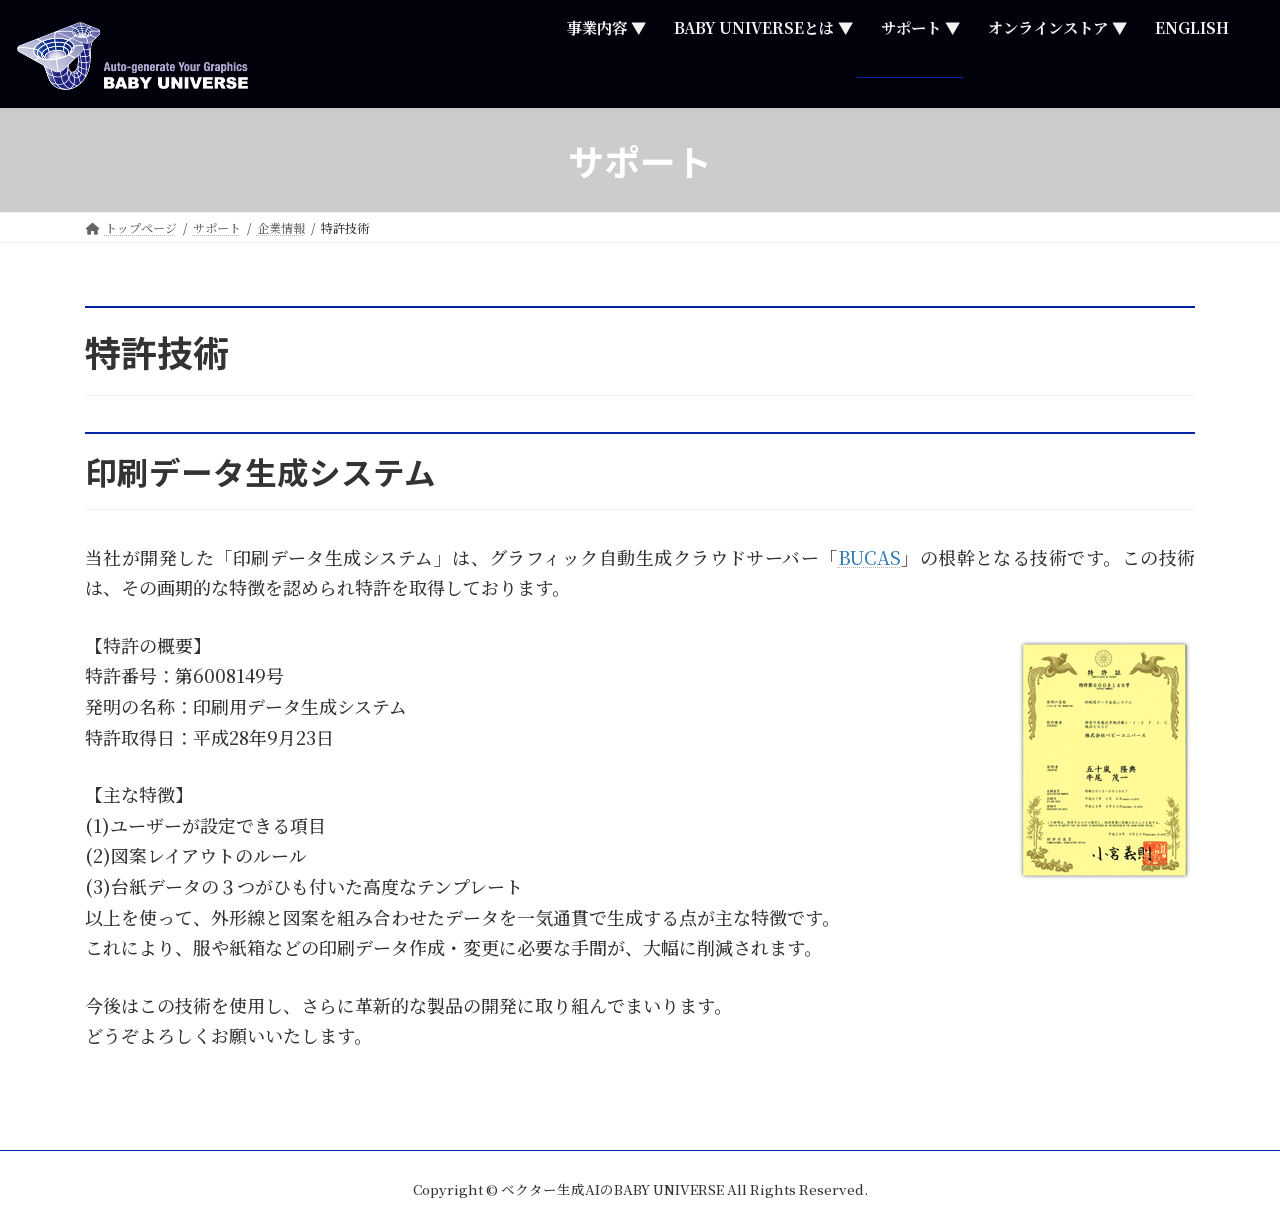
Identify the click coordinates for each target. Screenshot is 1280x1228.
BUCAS (869, 557)
